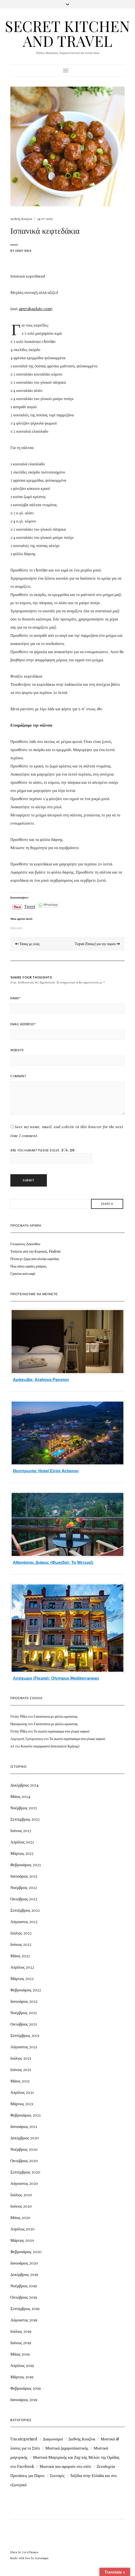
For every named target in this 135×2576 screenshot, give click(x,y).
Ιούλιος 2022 (20, 1932)
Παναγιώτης (18, 1723)
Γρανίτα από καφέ (22, 1273)
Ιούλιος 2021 (20, 2058)
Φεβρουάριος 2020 (25, 2251)
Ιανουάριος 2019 (23, 2399)
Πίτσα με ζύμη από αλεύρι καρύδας (34, 1258)
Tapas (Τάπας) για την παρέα (97, 943)
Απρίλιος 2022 (22, 1967)
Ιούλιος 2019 (20, 2331)
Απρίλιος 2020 (22, 2228)
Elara (14, 2552)
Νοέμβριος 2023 (23, 1807)
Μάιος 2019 (20, 2354)
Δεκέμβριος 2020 (24, 2137)
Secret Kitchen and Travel (67, 33)
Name (15, 998)
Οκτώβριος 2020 (24, 2160)
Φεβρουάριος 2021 (25, 2115)
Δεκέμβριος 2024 (24, 1785)
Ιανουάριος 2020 (24, 2263)
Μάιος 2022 (20, 1955)
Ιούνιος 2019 (20, 2342)
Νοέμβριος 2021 (23, 2012)
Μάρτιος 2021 (21, 2103)
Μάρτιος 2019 (21, 2376)
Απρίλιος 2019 (22, 2365)
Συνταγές (57, 2475)
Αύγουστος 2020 (24, 2183)
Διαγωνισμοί (53, 2438)
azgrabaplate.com (35, 308)
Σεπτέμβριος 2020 (25, 2171)
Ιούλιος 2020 (21, 2194)
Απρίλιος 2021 (22, 2092)
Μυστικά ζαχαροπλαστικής (66, 2448)
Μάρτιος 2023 (21, 1853)
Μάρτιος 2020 (22, 2240)
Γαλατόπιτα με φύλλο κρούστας (55, 1716)
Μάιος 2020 (20, 2217)
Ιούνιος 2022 (20, 1944)
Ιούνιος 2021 (20, 2069)
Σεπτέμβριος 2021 (24, 2035)
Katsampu (41, 2558)
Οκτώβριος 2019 (23, 2297)
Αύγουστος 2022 (24, 1921)
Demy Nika (23, 251)
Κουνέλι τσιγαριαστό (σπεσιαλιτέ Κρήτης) (50, 1746)
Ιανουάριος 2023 (23, 1876)
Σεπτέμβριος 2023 (24, 1819)
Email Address (23, 1024)
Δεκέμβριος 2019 (24, 2274)
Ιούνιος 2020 (21, 2206)
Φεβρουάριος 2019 (25, 2388)
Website (17, 1050)
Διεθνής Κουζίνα (21, 218)
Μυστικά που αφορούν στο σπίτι (65, 2466)
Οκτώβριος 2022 (23, 1898)
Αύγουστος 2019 (23, 2319)
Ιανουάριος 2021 (23, 2126)
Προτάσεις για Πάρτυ (27, 2475)
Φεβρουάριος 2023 (25, 1864)
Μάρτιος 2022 (22, 1978)
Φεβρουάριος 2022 (25, 1989)
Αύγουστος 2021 (23, 2046)
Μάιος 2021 (19, 2080)
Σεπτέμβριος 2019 (24, 2308)
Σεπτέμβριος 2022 (25, 1910)
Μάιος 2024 (20, 1796)
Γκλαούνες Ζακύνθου (25, 1243)
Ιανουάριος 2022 (24, 2001)
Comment (18, 1076)
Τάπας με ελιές (27, 943)
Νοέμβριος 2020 (24, 2149)
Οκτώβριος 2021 (23, 2024)
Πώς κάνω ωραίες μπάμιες (28, 1266)
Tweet (29, 905)
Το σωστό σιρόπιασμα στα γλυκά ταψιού (61, 1731)
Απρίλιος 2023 (22, 1841)
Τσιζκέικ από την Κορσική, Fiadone (35, 1251)
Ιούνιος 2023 (20, 1830)
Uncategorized (23, 2438)
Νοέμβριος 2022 (23, 1887)
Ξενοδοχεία (106, 2466)
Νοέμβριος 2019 (23, 2285)
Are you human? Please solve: (51, 1155)
